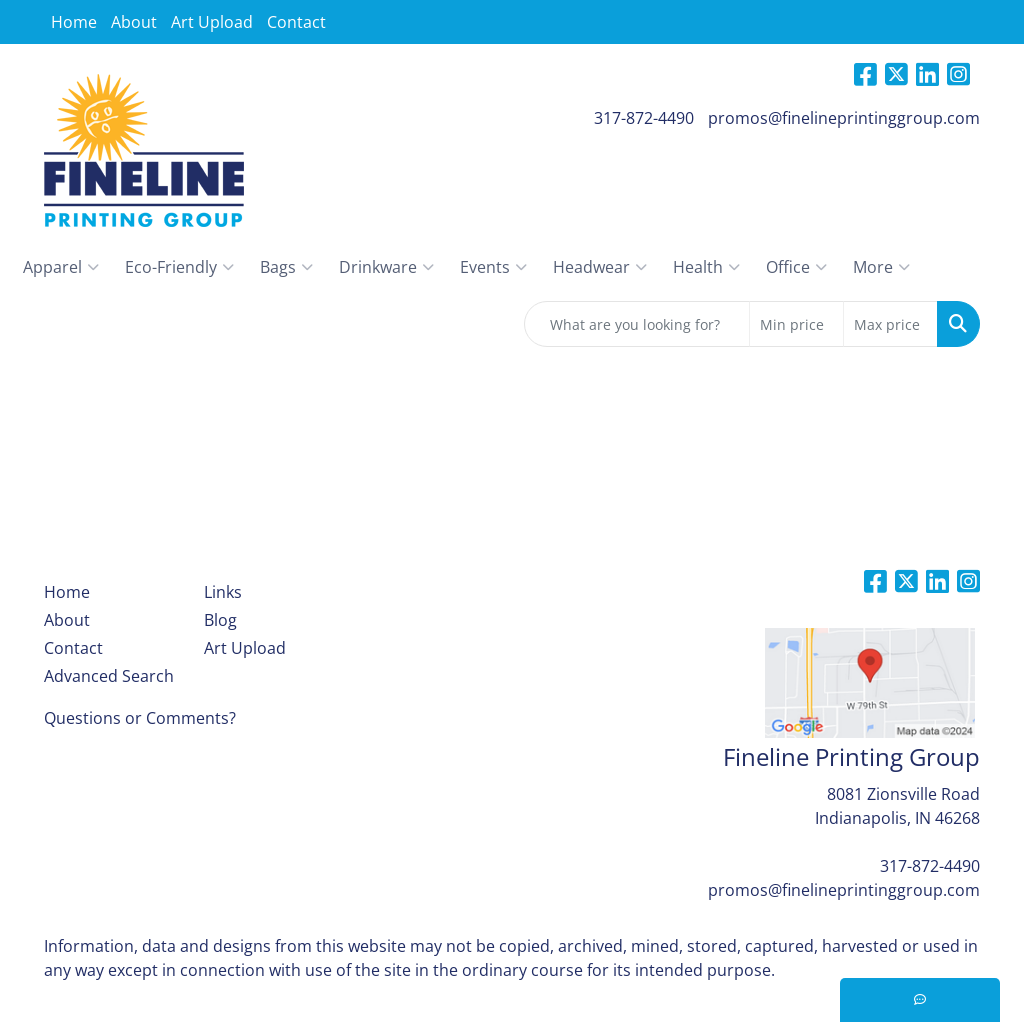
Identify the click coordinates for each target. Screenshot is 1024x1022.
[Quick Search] (637, 324)
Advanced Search (109, 676)
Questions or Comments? (140, 718)
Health (706, 267)
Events (493, 267)
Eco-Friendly (179, 267)
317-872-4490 (644, 118)
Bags (286, 267)
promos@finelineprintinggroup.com (844, 118)
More (881, 267)
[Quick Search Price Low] (796, 324)
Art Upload (212, 22)
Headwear (600, 267)
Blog (220, 620)
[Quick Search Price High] (890, 324)
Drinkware (386, 267)
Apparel (61, 267)
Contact (296, 22)
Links (223, 592)
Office (796, 267)
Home (74, 22)
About (134, 22)
